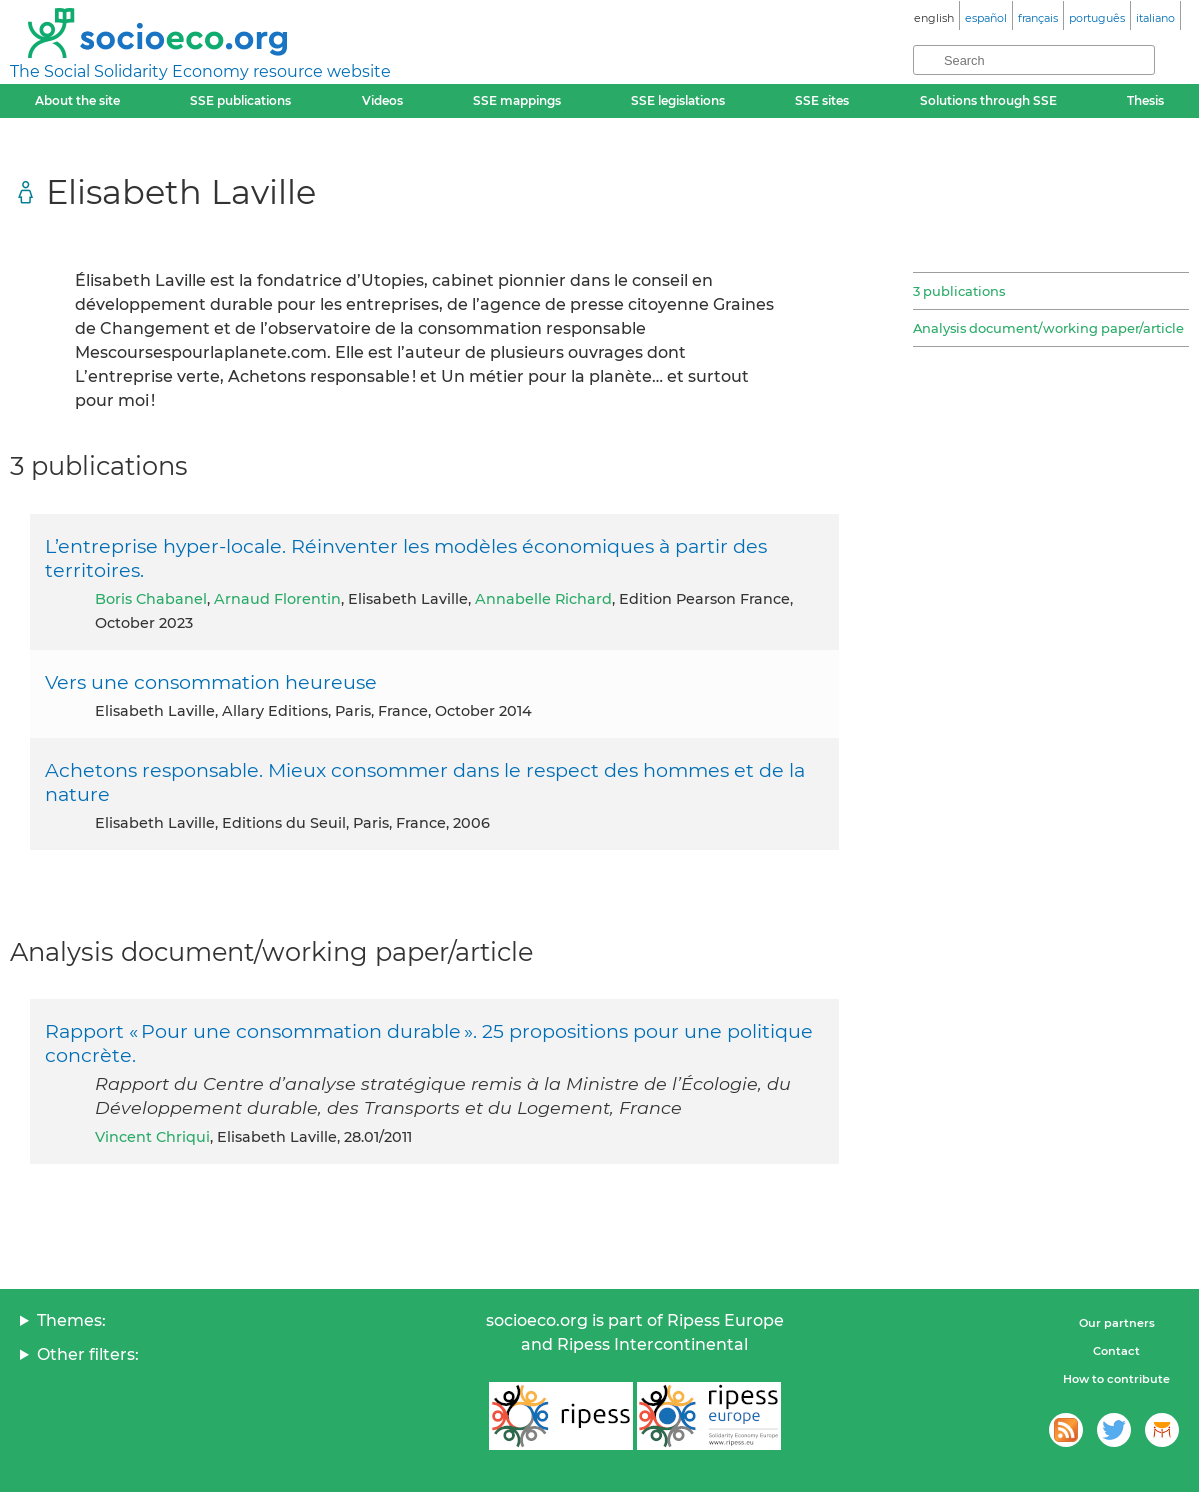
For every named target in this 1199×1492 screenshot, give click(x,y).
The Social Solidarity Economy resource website (200, 71)
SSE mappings (517, 100)
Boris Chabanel (151, 599)
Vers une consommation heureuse (211, 682)
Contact (1116, 1351)
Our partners (1117, 1323)
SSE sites (822, 100)
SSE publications (240, 100)
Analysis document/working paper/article (1048, 328)
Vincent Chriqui (152, 1137)
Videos (382, 100)
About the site (77, 100)
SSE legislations (678, 100)
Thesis (1145, 100)
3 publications (959, 291)
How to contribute (1116, 1379)
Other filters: (88, 1354)
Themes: (71, 1320)
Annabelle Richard (543, 599)
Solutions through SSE (988, 100)
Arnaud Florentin (277, 599)
